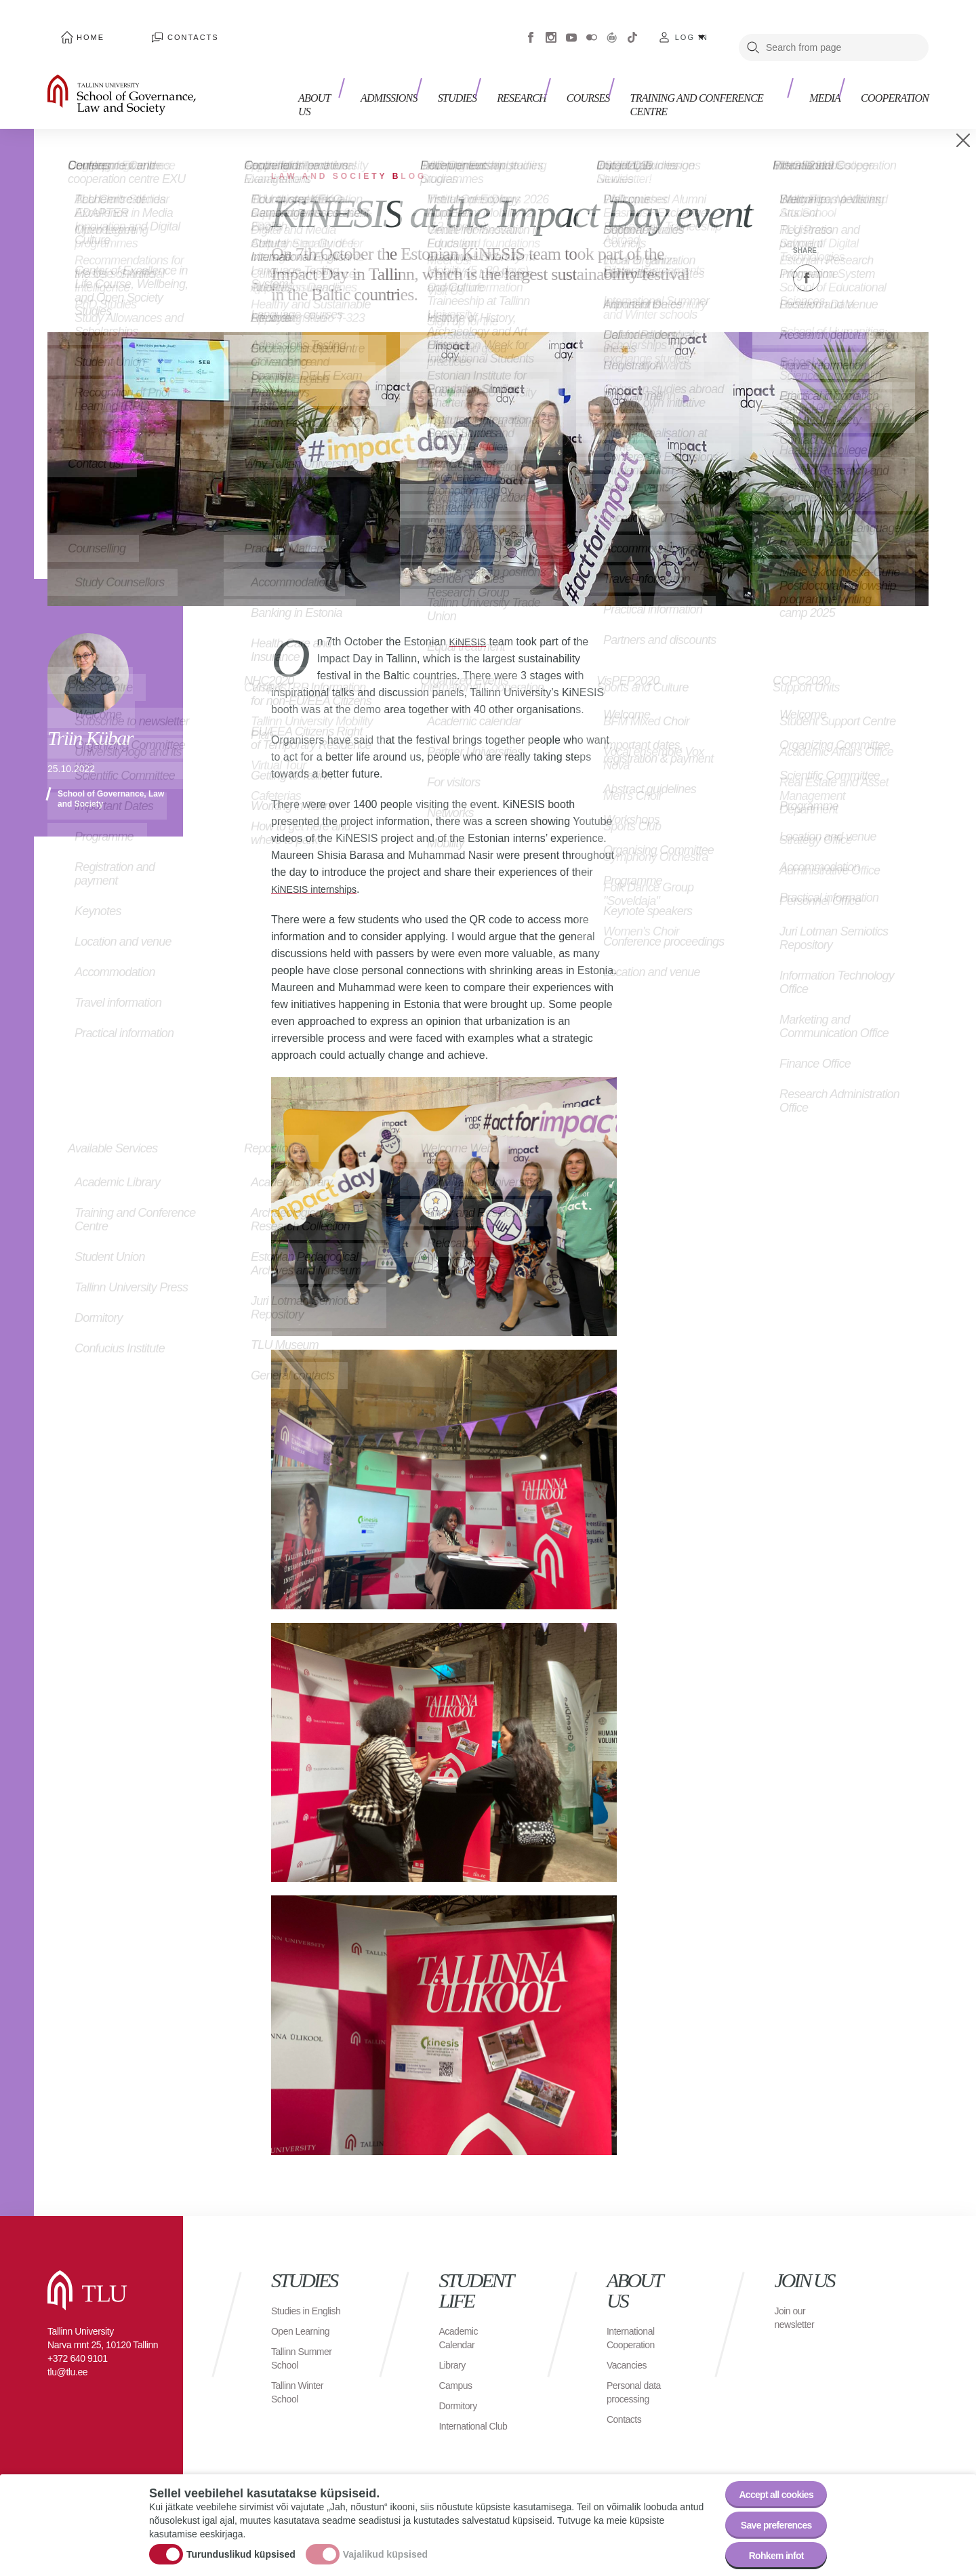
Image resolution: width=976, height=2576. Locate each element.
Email (874, 257)
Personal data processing (638, 2371)
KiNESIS (470, 621)
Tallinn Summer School (306, 2351)
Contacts (152, 27)
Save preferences (768, 2514)
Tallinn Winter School (301, 2385)
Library (454, 2344)
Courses (595, 86)
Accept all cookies (767, 2477)
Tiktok (632, 27)
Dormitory (461, 2385)
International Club (466, 2412)
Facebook (530, 27)
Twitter (840, 257)
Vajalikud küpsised (385, 2544)
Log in (691, 27)
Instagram (551, 27)
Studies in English (293, 2297)
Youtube (571, 27)
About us (351, 86)
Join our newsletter (797, 2297)
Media (831, 86)
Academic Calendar (461, 2317)
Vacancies (630, 2344)
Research (535, 86)
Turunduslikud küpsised (241, 2544)
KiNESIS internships (320, 868)
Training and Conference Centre (716, 86)
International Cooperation (634, 2317)
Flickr (591, 27)
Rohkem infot (767, 2552)
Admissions (416, 86)
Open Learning (304, 2324)
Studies (477, 86)
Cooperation (895, 86)
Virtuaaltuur (612, 27)
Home (77, 27)
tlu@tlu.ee (67, 2351)
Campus (458, 2365)
